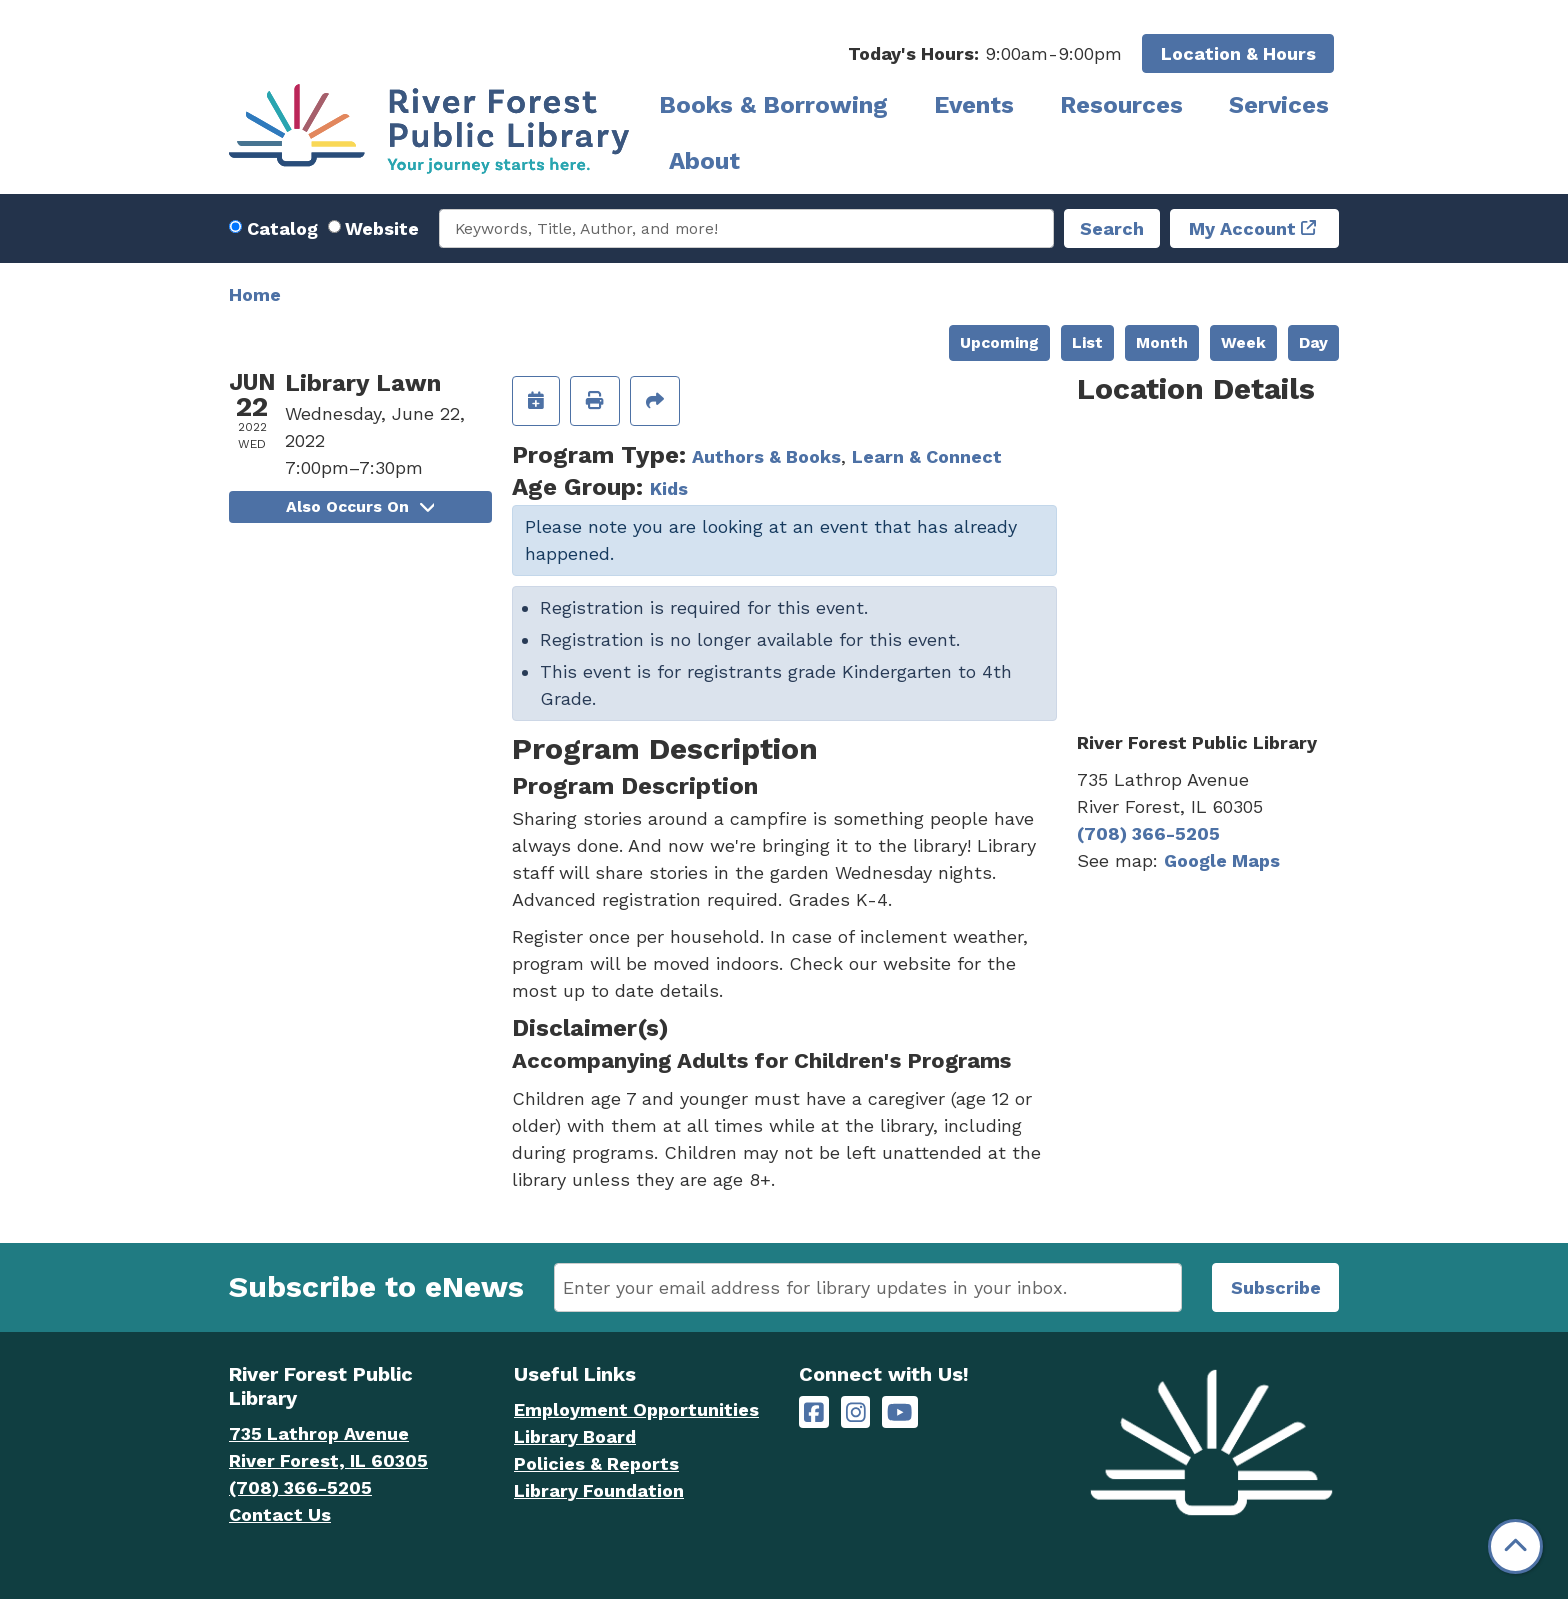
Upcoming (999, 342)
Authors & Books (766, 456)
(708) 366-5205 (1148, 833)
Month (1162, 342)
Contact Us (280, 1514)
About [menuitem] (704, 161)
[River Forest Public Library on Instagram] (856, 1412)
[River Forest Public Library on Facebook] (814, 1412)
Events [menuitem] (974, 105)
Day (1313, 342)
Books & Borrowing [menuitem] (773, 105)
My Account (1242, 228)
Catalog (282, 228)
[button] (985, 53)
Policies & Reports (596, 1463)
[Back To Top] (1515, 1546)
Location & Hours (1238, 53)
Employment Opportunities (636, 1409)
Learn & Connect (927, 456)
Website (382, 228)
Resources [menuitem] (1121, 105)
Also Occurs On (360, 506)
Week (1243, 342)
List (1087, 342)
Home (255, 294)
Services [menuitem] (1279, 105)
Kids (669, 488)
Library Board (575, 1436)
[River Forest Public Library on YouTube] (899, 1412)
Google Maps (1222, 860)
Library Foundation (599, 1490)
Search (1112, 228)
